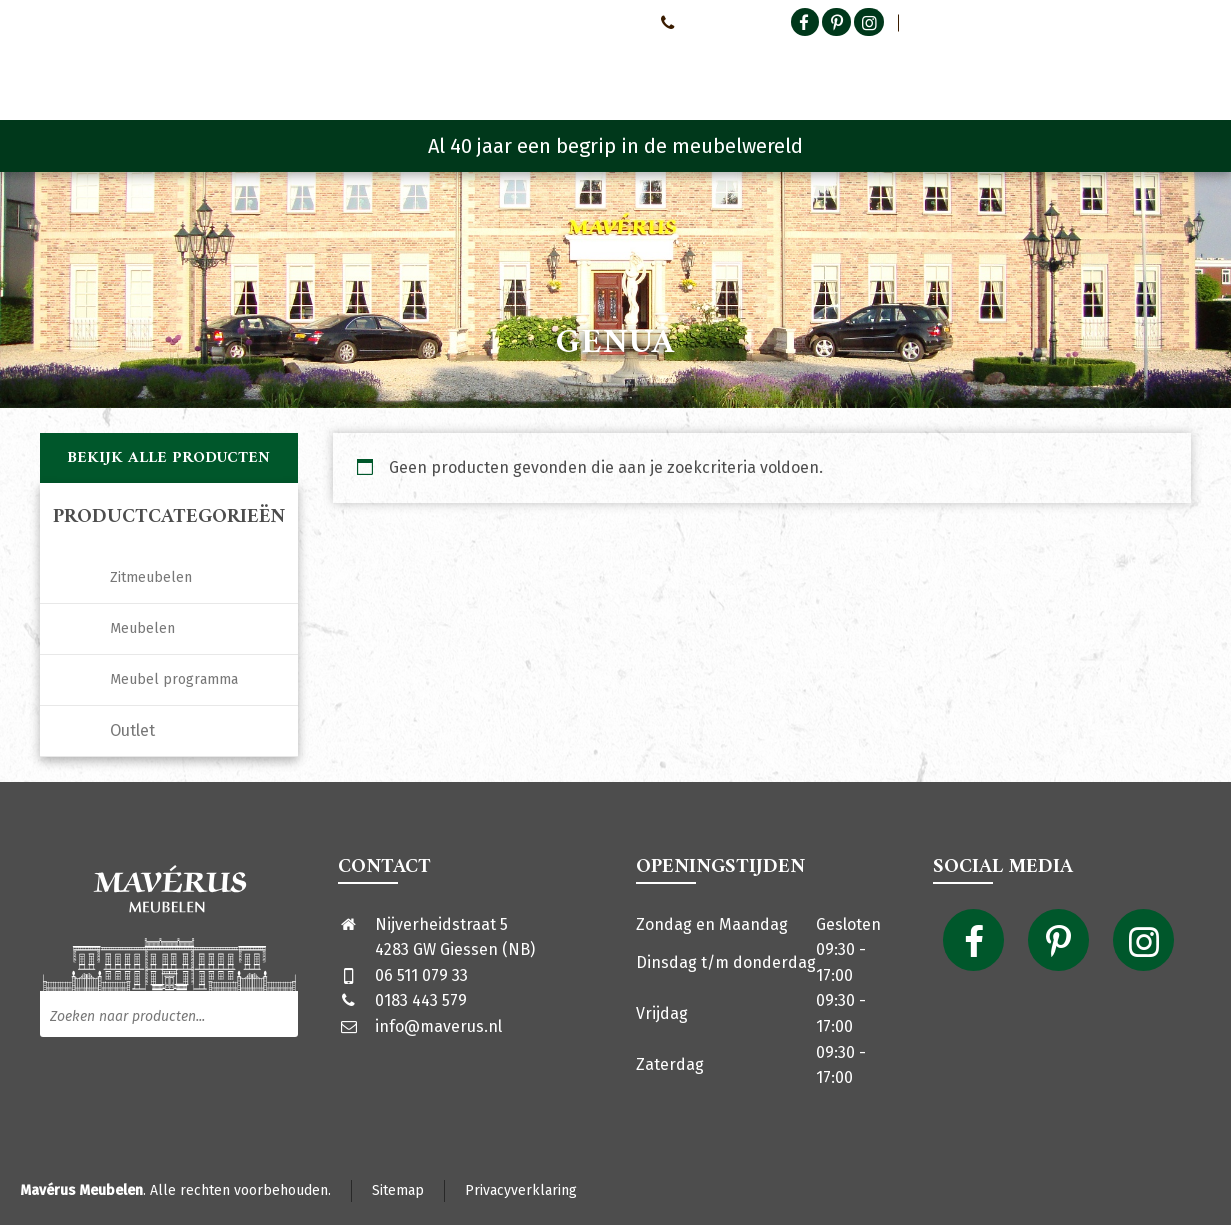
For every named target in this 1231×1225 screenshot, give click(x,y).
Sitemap (398, 1190)
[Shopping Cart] (1178, 70)
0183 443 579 (421, 1000)
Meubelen (142, 628)
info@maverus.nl (438, 1026)
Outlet (132, 730)
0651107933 (701, 22)
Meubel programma (174, 679)
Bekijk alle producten (168, 458)
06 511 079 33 (421, 975)
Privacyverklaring (521, 1190)
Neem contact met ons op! (559, 22)
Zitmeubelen (151, 577)
